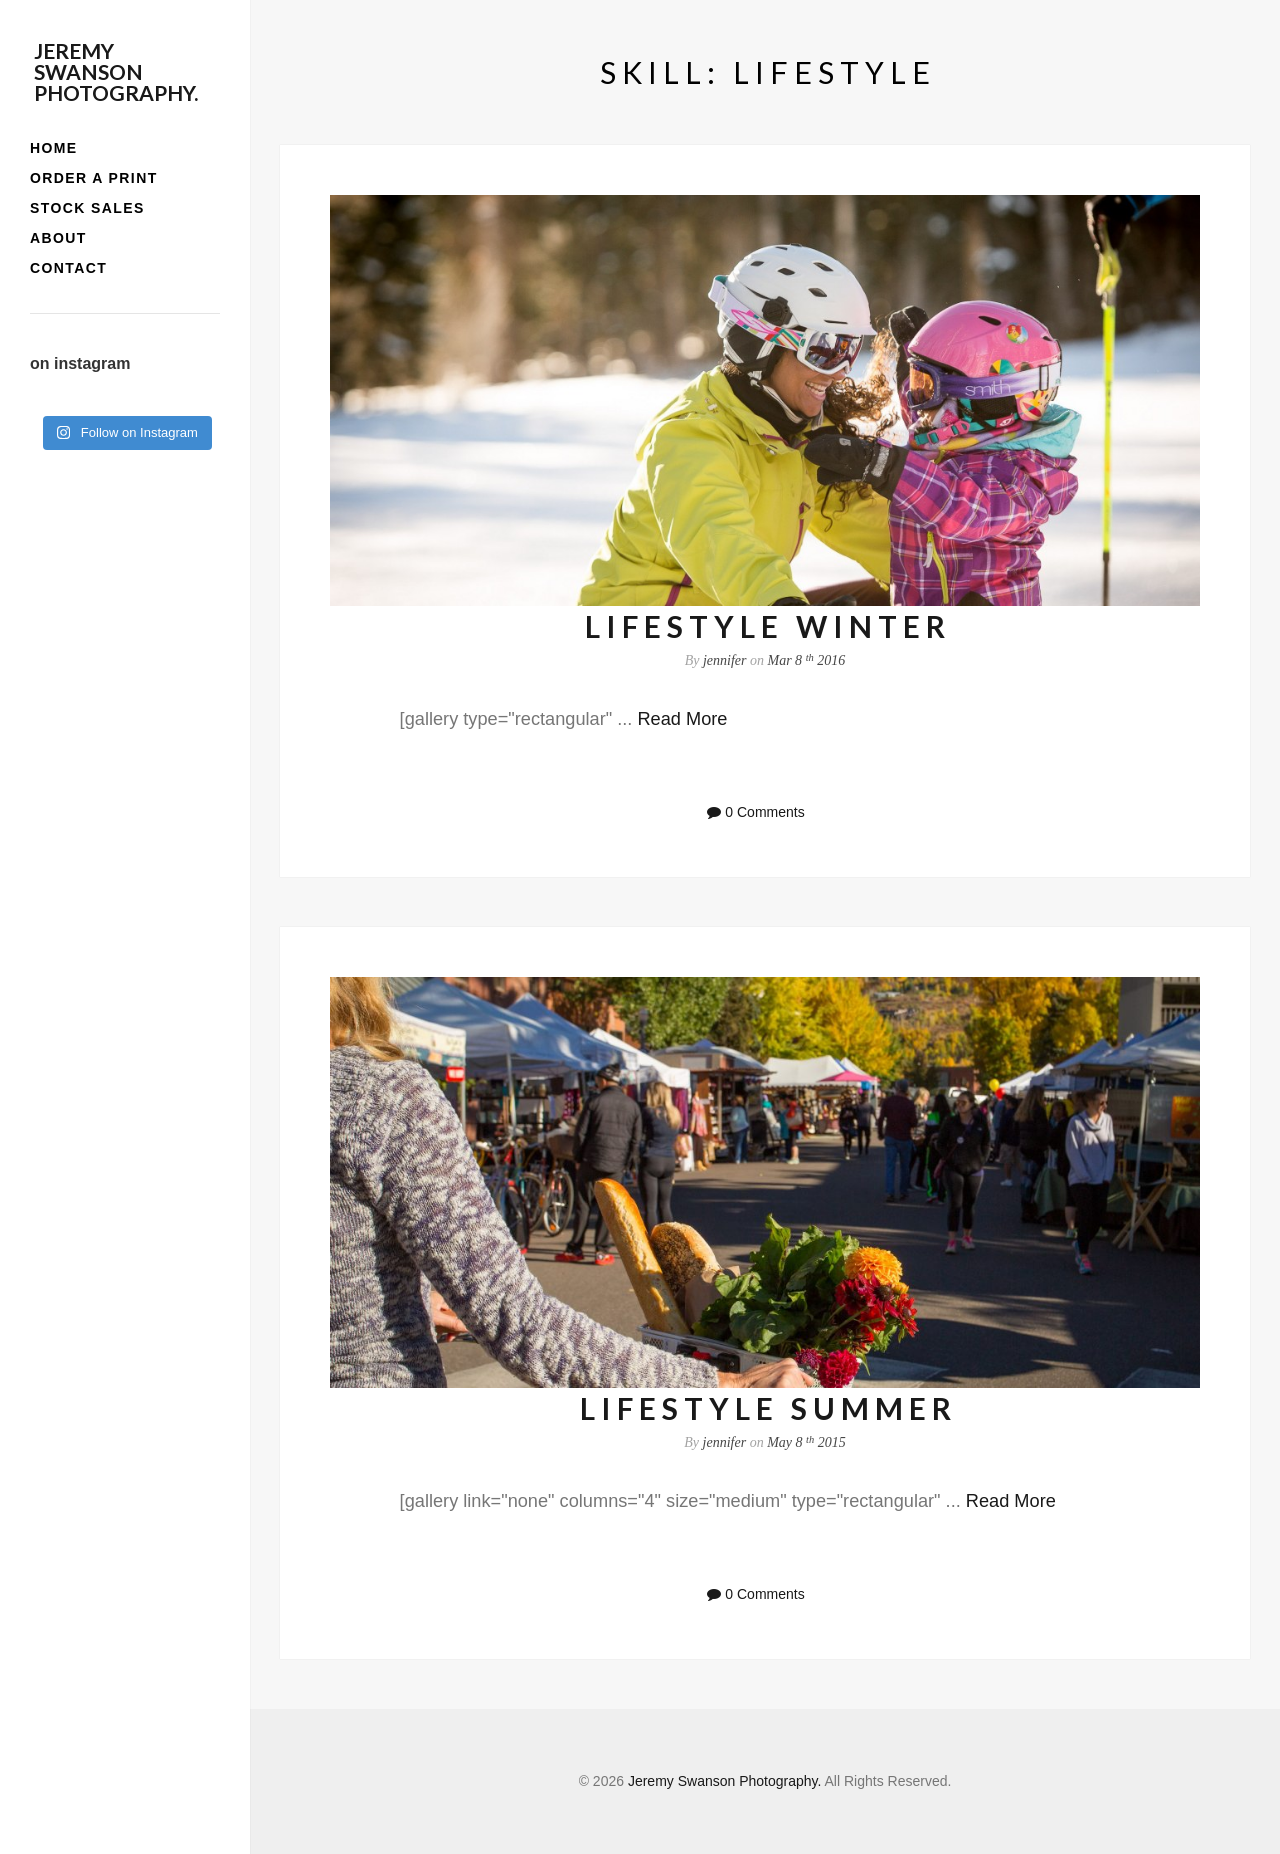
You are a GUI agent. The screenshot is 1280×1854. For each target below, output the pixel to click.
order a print (94, 178)
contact (68, 268)
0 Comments (764, 812)
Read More (682, 719)
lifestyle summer (768, 1408)
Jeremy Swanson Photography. (116, 71)
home (54, 148)
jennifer (725, 660)
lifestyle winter (768, 626)
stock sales (87, 208)
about (58, 238)
